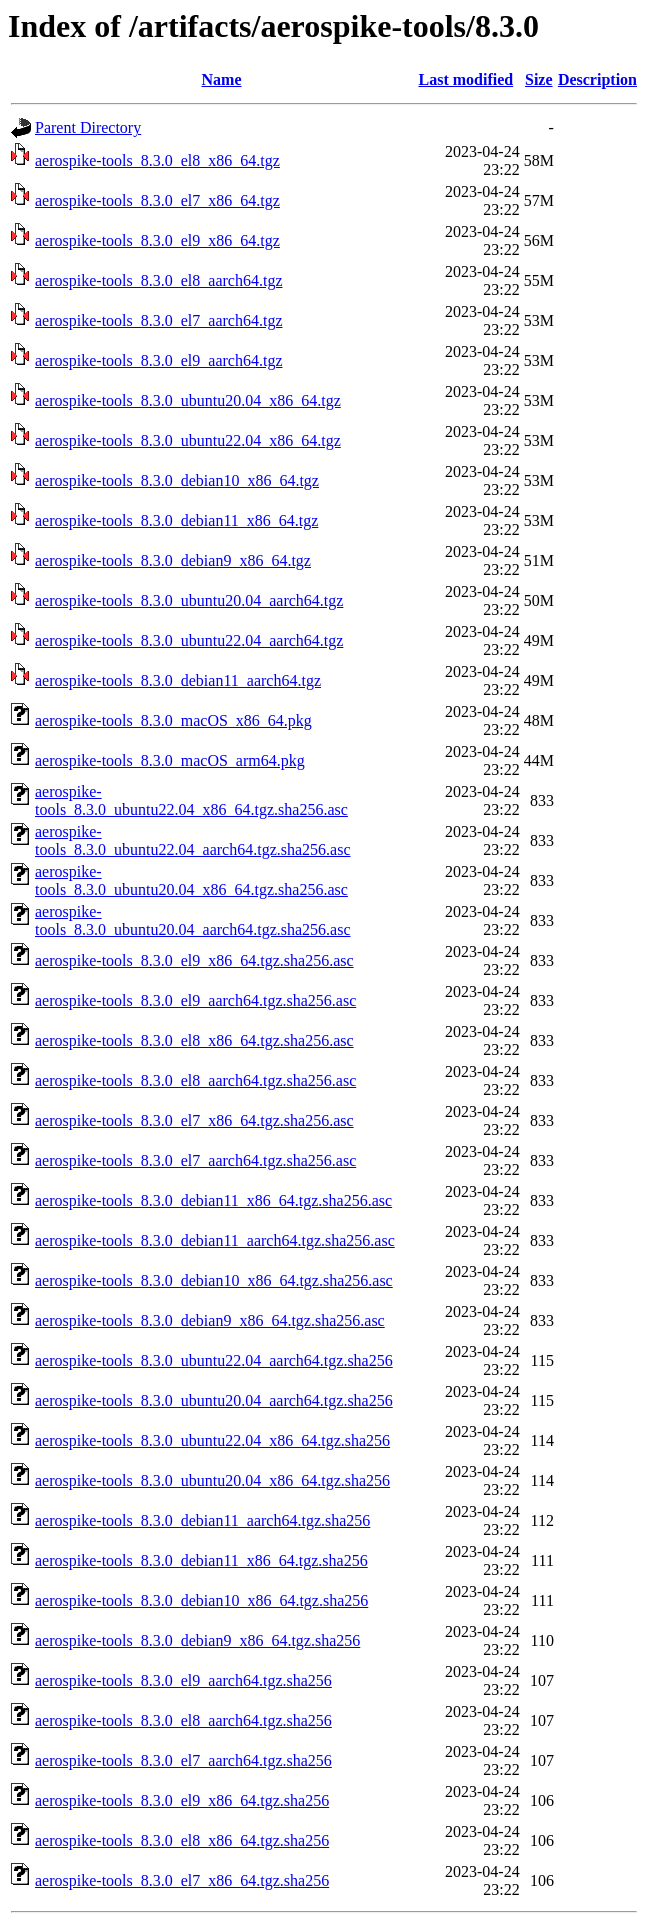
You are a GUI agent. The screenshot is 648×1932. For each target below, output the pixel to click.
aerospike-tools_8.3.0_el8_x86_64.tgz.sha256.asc (194, 1040)
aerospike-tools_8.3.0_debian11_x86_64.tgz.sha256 (201, 1560)
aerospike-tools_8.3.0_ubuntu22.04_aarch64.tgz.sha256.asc (193, 840)
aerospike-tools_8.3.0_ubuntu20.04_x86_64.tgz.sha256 (212, 1480)
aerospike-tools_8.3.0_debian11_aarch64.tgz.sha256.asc (215, 1240)
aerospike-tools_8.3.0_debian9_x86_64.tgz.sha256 (197, 1640)
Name (222, 79)
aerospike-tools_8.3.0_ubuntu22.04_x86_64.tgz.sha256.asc (191, 800)
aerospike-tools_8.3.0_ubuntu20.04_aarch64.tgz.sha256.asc (193, 920)
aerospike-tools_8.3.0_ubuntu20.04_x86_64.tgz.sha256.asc (191, 880)
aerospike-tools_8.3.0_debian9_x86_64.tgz (173, 560)
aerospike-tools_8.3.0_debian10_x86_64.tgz (177, 480)
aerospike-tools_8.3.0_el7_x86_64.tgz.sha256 (182, 1880)
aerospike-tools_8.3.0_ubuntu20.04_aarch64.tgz (189, 600)
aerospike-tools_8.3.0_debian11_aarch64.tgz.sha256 (202, 1520)
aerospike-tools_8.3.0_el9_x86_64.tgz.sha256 (182, 1800)
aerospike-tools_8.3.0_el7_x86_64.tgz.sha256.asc (194, 1120)
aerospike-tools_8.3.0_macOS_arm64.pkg (170, 760)
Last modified (465, 79)
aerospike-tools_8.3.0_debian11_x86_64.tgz (176, 520)
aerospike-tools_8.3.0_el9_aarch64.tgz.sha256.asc (195, 1000)
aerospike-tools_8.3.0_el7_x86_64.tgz (157, 200)
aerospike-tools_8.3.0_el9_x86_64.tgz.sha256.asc (194, 960)
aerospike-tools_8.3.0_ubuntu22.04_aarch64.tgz (189, 640)
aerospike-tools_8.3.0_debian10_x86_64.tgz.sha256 (201, 1600)
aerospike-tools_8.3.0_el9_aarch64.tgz (158, 360)
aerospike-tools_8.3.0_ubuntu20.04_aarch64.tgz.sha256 (214, 1400)
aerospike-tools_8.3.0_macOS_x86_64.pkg (173, 720)
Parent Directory (88, 127)
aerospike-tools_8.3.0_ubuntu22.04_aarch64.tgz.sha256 (214, 1360)
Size (539, 79)
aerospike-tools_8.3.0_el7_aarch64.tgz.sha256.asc (195, 1160)
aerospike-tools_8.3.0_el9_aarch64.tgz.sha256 (183, 1680)
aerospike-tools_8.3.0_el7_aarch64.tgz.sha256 (183, 1760)
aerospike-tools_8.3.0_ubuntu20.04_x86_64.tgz (188, 400)
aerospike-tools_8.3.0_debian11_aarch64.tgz (178, 680)
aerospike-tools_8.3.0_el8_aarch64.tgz (158, 280)
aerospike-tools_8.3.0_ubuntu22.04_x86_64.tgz (188, 440)
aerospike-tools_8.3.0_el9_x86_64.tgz (157, 240)
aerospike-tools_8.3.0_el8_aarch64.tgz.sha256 (183, 1720)
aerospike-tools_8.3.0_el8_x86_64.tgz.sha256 (182, 1840)
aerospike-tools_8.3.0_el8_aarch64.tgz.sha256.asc (195, 1080)
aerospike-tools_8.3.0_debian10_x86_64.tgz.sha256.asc (214, 1280)
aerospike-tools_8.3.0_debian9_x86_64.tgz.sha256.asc (210, 1320)
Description (597, 79)
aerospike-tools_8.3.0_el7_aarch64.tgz (158, 320)
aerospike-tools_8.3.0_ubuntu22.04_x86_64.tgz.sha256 (212, 1440)
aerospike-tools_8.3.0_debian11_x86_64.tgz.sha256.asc (213, 1200)
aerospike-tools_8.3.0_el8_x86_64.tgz (157, 160)
